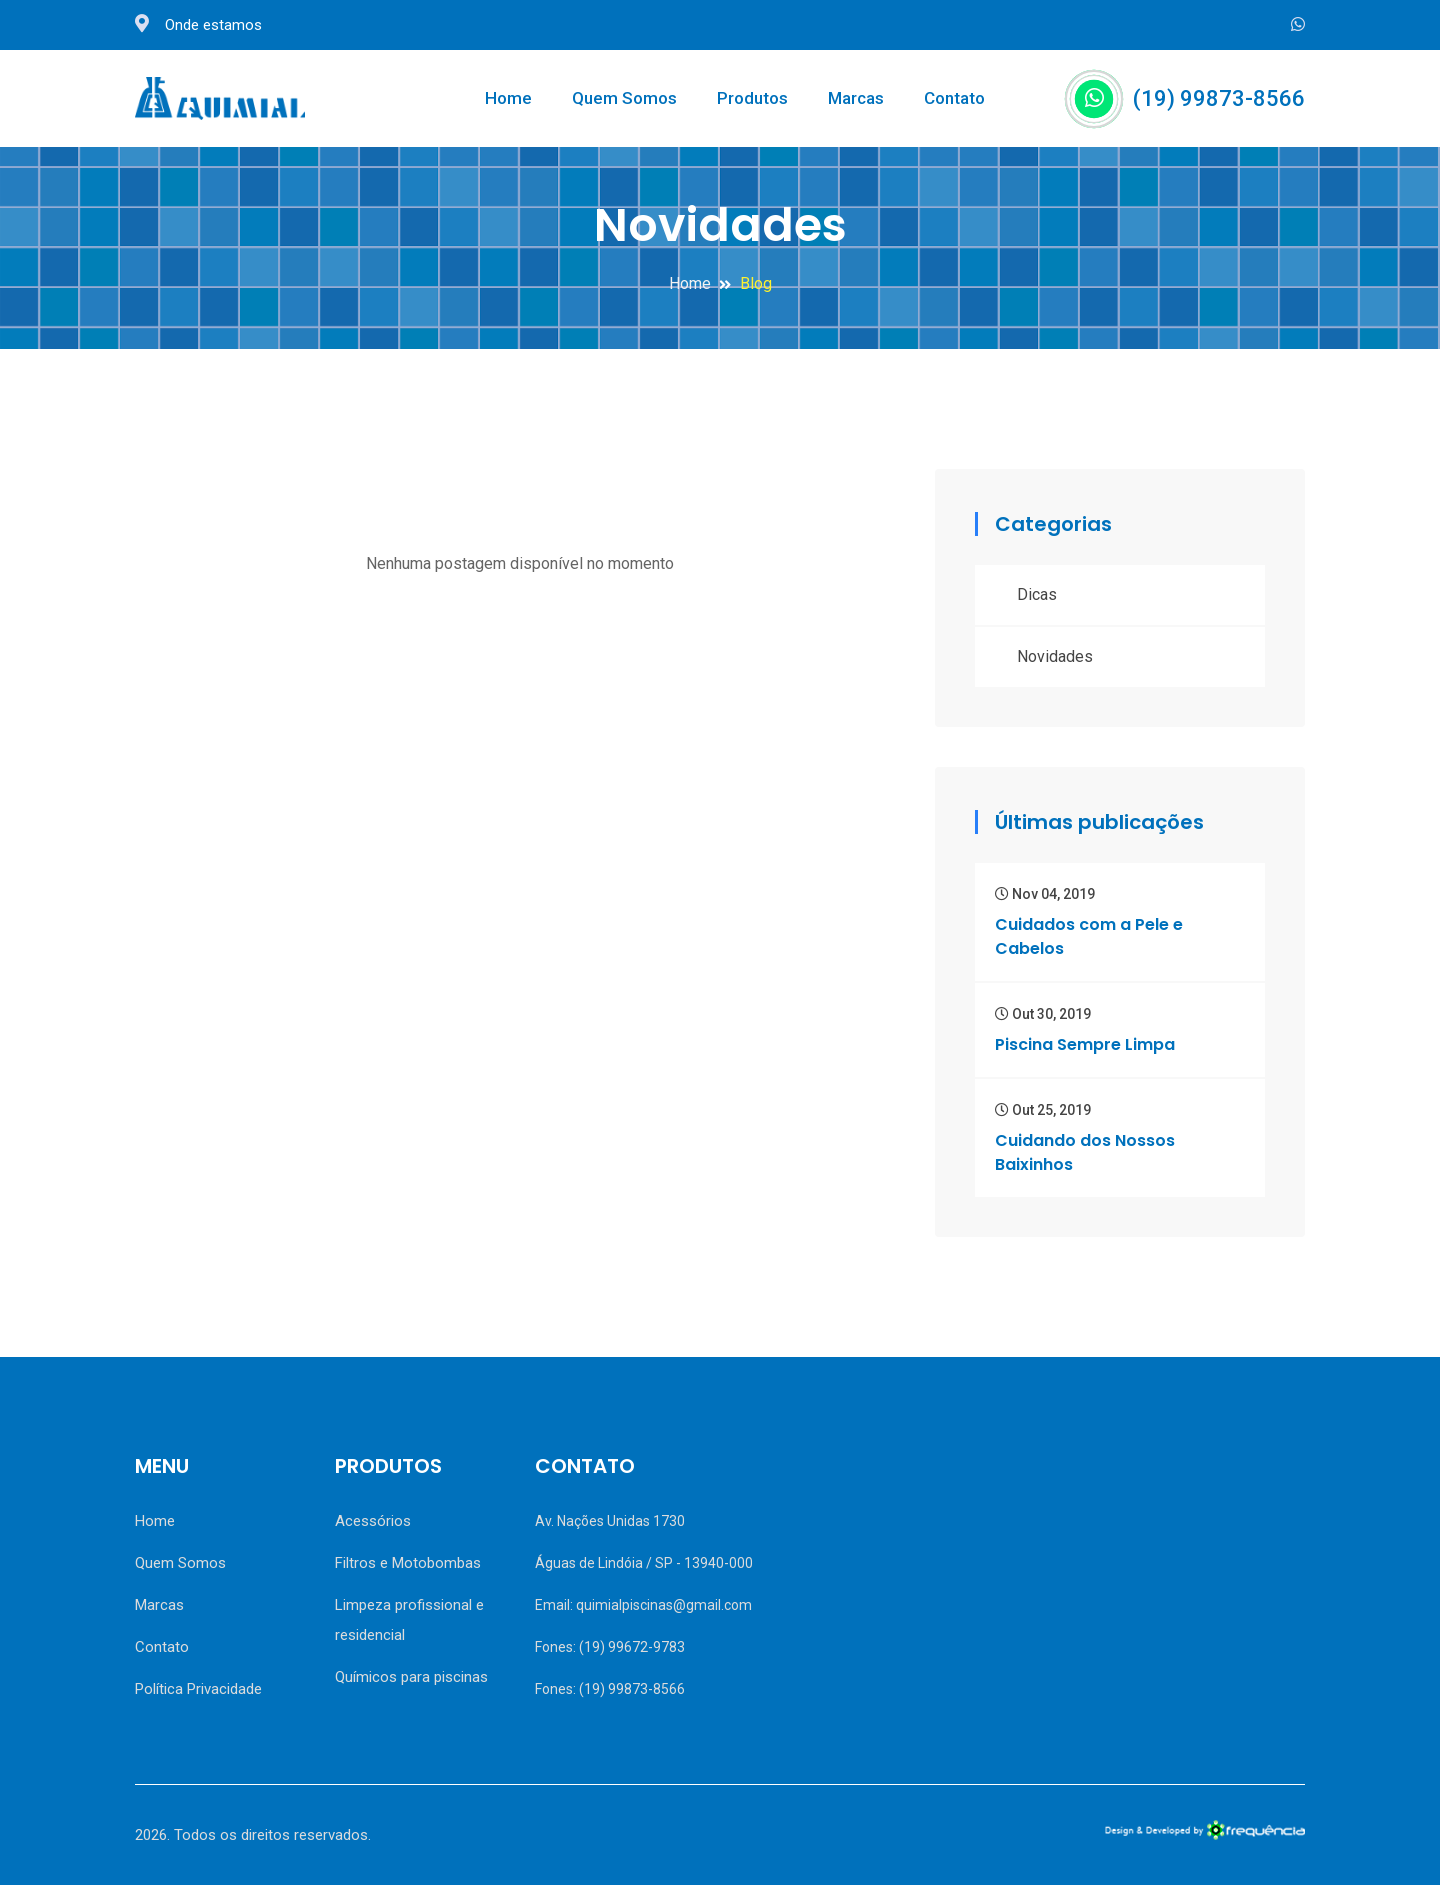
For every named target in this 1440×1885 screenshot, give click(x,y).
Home (508, 98)
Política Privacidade (198, 1689)
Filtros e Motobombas (408, 1563)
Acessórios (373, 1521)
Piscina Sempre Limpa (1085, 1044)
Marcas (856, 98)
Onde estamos (198, 25)
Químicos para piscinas (411, 1677)
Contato (954, 98)
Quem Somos (624, 98)
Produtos (752, 98)
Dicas (1037, 594)
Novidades (1055, 656)
